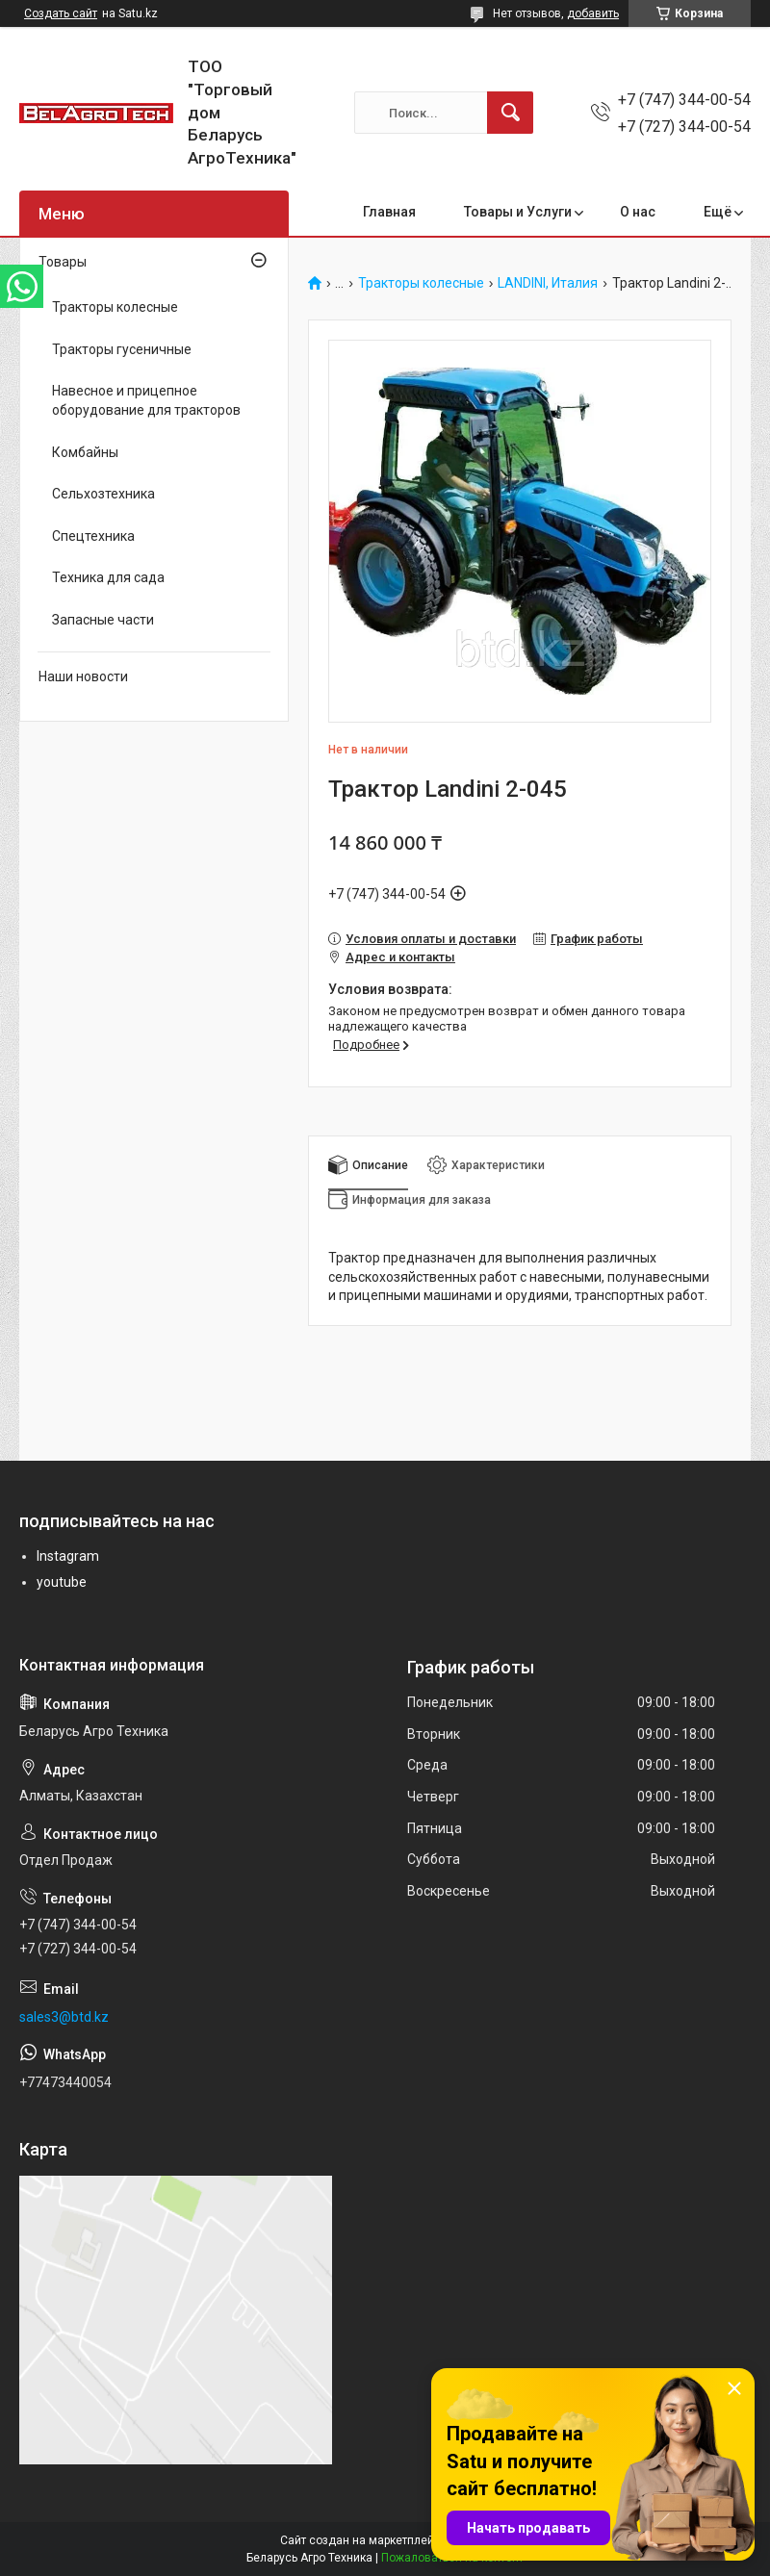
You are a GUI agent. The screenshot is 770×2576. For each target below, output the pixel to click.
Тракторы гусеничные (122, 349)
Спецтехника (93, 536)
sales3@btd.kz (64, 2017)
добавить (593, 13)
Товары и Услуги (518, 211)
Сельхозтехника (103, 493)
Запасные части (103, 619)
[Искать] (510, 112)
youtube (62, 1582)
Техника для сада (108, 577)
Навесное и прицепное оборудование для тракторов (146, 400)
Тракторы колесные (421, 283)
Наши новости (83, 676)
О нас (637, 211)
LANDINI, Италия (548, 283)
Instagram (68, 1556)
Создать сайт (60, 13)
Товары (62, 261)
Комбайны (85, 452)
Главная (389, 211)
